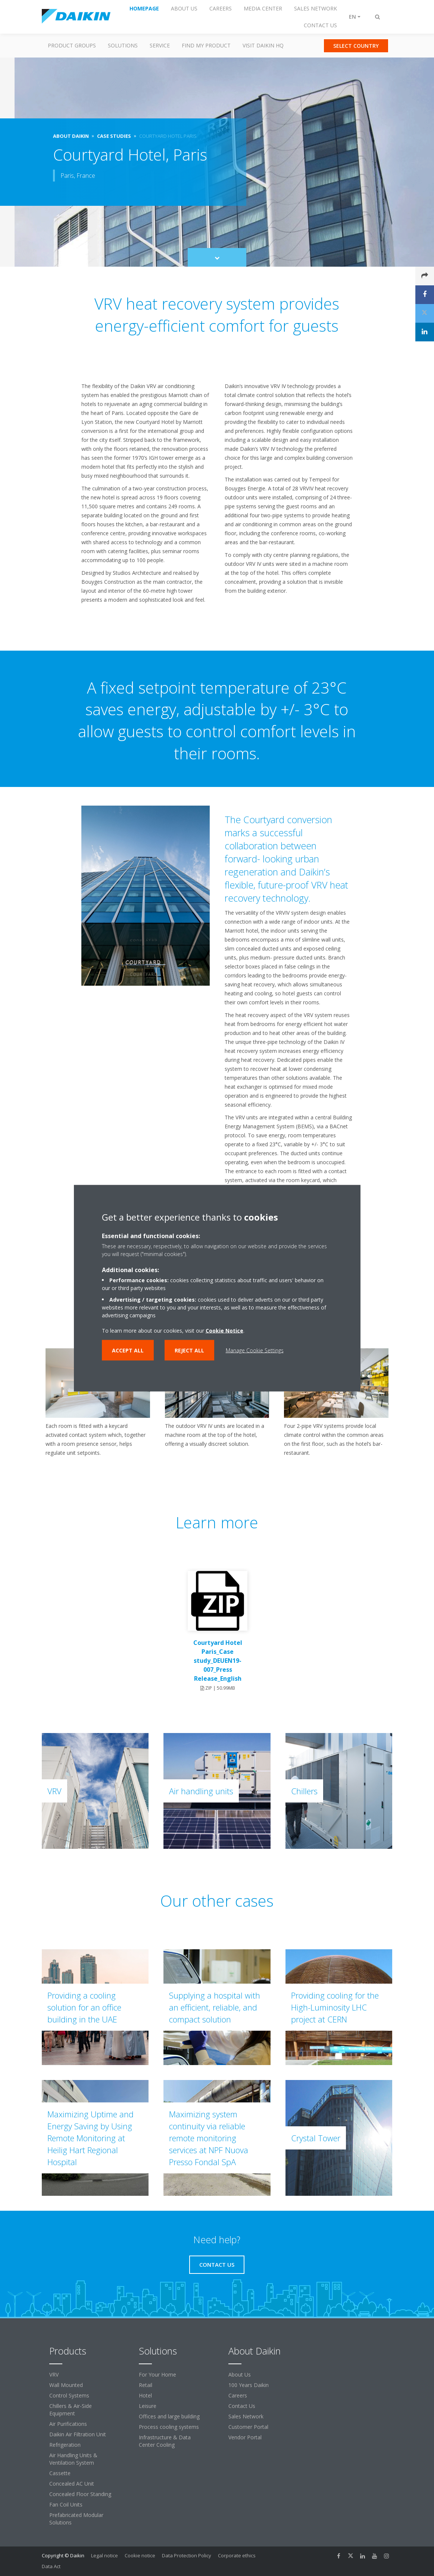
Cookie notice (140, 2555)
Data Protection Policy (186, 2555)
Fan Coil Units (65, 2504)
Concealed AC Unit (71, 2483)
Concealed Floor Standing (80, 2494)
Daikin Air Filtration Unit (77, 2434)
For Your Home (157, 2374)
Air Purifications (68, 2423)
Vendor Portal (245, 2437)
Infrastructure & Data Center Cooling (165, 2441)
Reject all (189, 1350)
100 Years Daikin (248, 2385)
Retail (145, 2385)
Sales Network (245, 2416)
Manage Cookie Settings (255, 1350)
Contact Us (241, 2405)
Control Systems (69, 2395)
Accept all (128, 1350)
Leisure (147, 2405)
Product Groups (72, 45)
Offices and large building (169, 2416)
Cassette (60, 2473)
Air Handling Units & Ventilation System (73, 2459)
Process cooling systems (169, 2426)
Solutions (123, 45)
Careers (237, 2395)
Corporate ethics (237, 2555)
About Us (239, 2374)
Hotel (145, 2395)
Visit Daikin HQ (263, 45)
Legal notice (104, 2555)
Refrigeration (65, 2444)
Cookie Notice (224, 1330)
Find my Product (206, 45)
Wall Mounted (66, 2385)
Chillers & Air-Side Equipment (70, 2409)
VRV (54, 2374)
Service (160, 45)
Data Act (51, 2566)
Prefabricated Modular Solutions (76, 2518)
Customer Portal (248, 2426)
